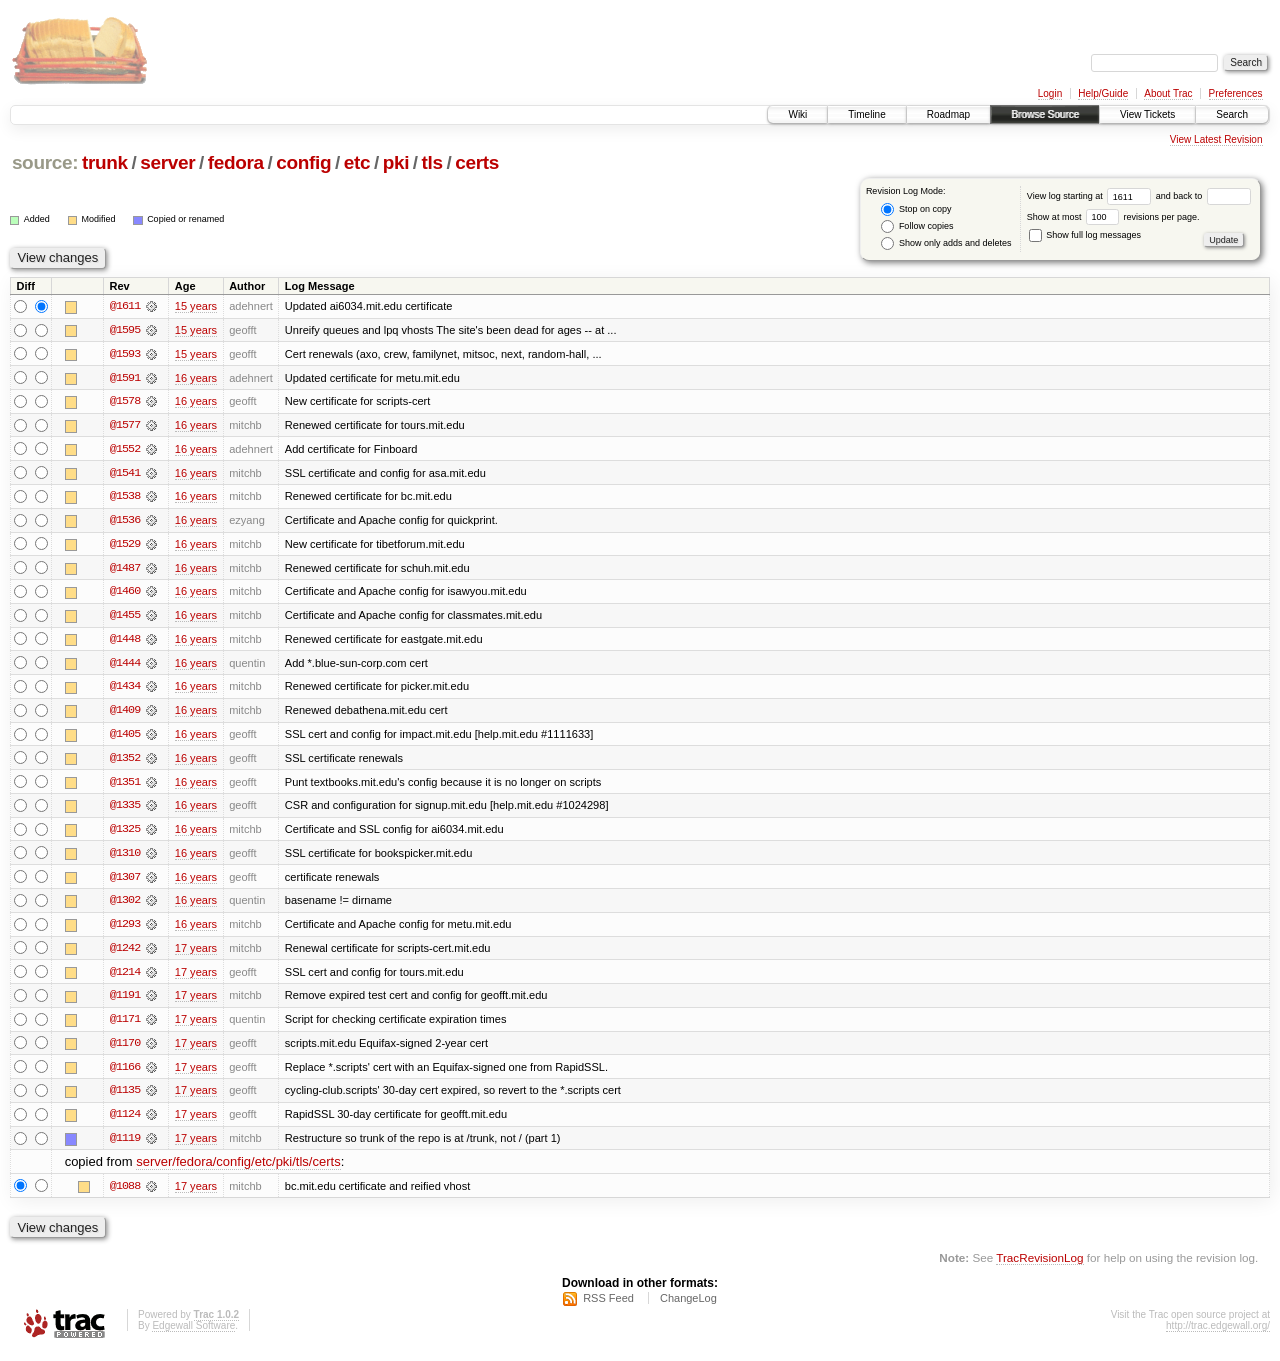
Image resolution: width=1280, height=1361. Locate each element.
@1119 (125, 1146)
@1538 (125, 498)
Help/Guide (1103, 93)
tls (432, 162)
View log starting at (1091, 196)
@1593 (125, 354)
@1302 (125, 906)
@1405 (125, 738)
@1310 (125, 858)
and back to (1203, 196)
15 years (196, 306)
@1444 (125, 666)
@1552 (125, 450)
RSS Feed (608, 1307)
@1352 (125, 762)
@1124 (125, 1122)
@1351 (125, 786)
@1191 (125, 1002)
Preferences (1236, 93)
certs (477, 162)
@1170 (125, 1050)
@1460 (125, 594)
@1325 (125, 834)
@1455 (125, 618)
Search (1232, 114)
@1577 (125, 426)
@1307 (125, 882)
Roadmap (948, 114)
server (167, 162)
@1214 (125, 978)
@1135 (125, 1098)
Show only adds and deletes (946, 243)
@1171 (125, 1026)
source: (45, 162)
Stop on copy (916, 209)
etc (357, 162)
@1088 (125, 1194)
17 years (196, 954)
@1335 (125, 810)
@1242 (125, 954)
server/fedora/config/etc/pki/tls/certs (238, 1170)
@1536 (125, 522)
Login (1050, 93)
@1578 (125, 402)
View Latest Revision (1216, 139)
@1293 (125, 930)
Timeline (866, 114)
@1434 (125, 690)
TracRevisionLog (1039, 1266)
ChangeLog (688, 1307)
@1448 (125, 642)
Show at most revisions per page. (1113, 217)
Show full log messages (1085, 235)
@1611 (125, 306)
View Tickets (1147, 114)
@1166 (125, 1074)
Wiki (797, 114)
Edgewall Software (193, 1334)
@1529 (125, 546)
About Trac (1168, 93)
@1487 (125, 570)
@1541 (125, 474)
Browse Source (1045, 114)
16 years (196, 378)
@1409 (125, 714)
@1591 (125, 378)
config (303, 162)
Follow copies (917, 226)
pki (396, 162)
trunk (105, 162)
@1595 (125, 330)
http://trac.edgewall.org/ (1218, 1334)
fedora (236, 162)
